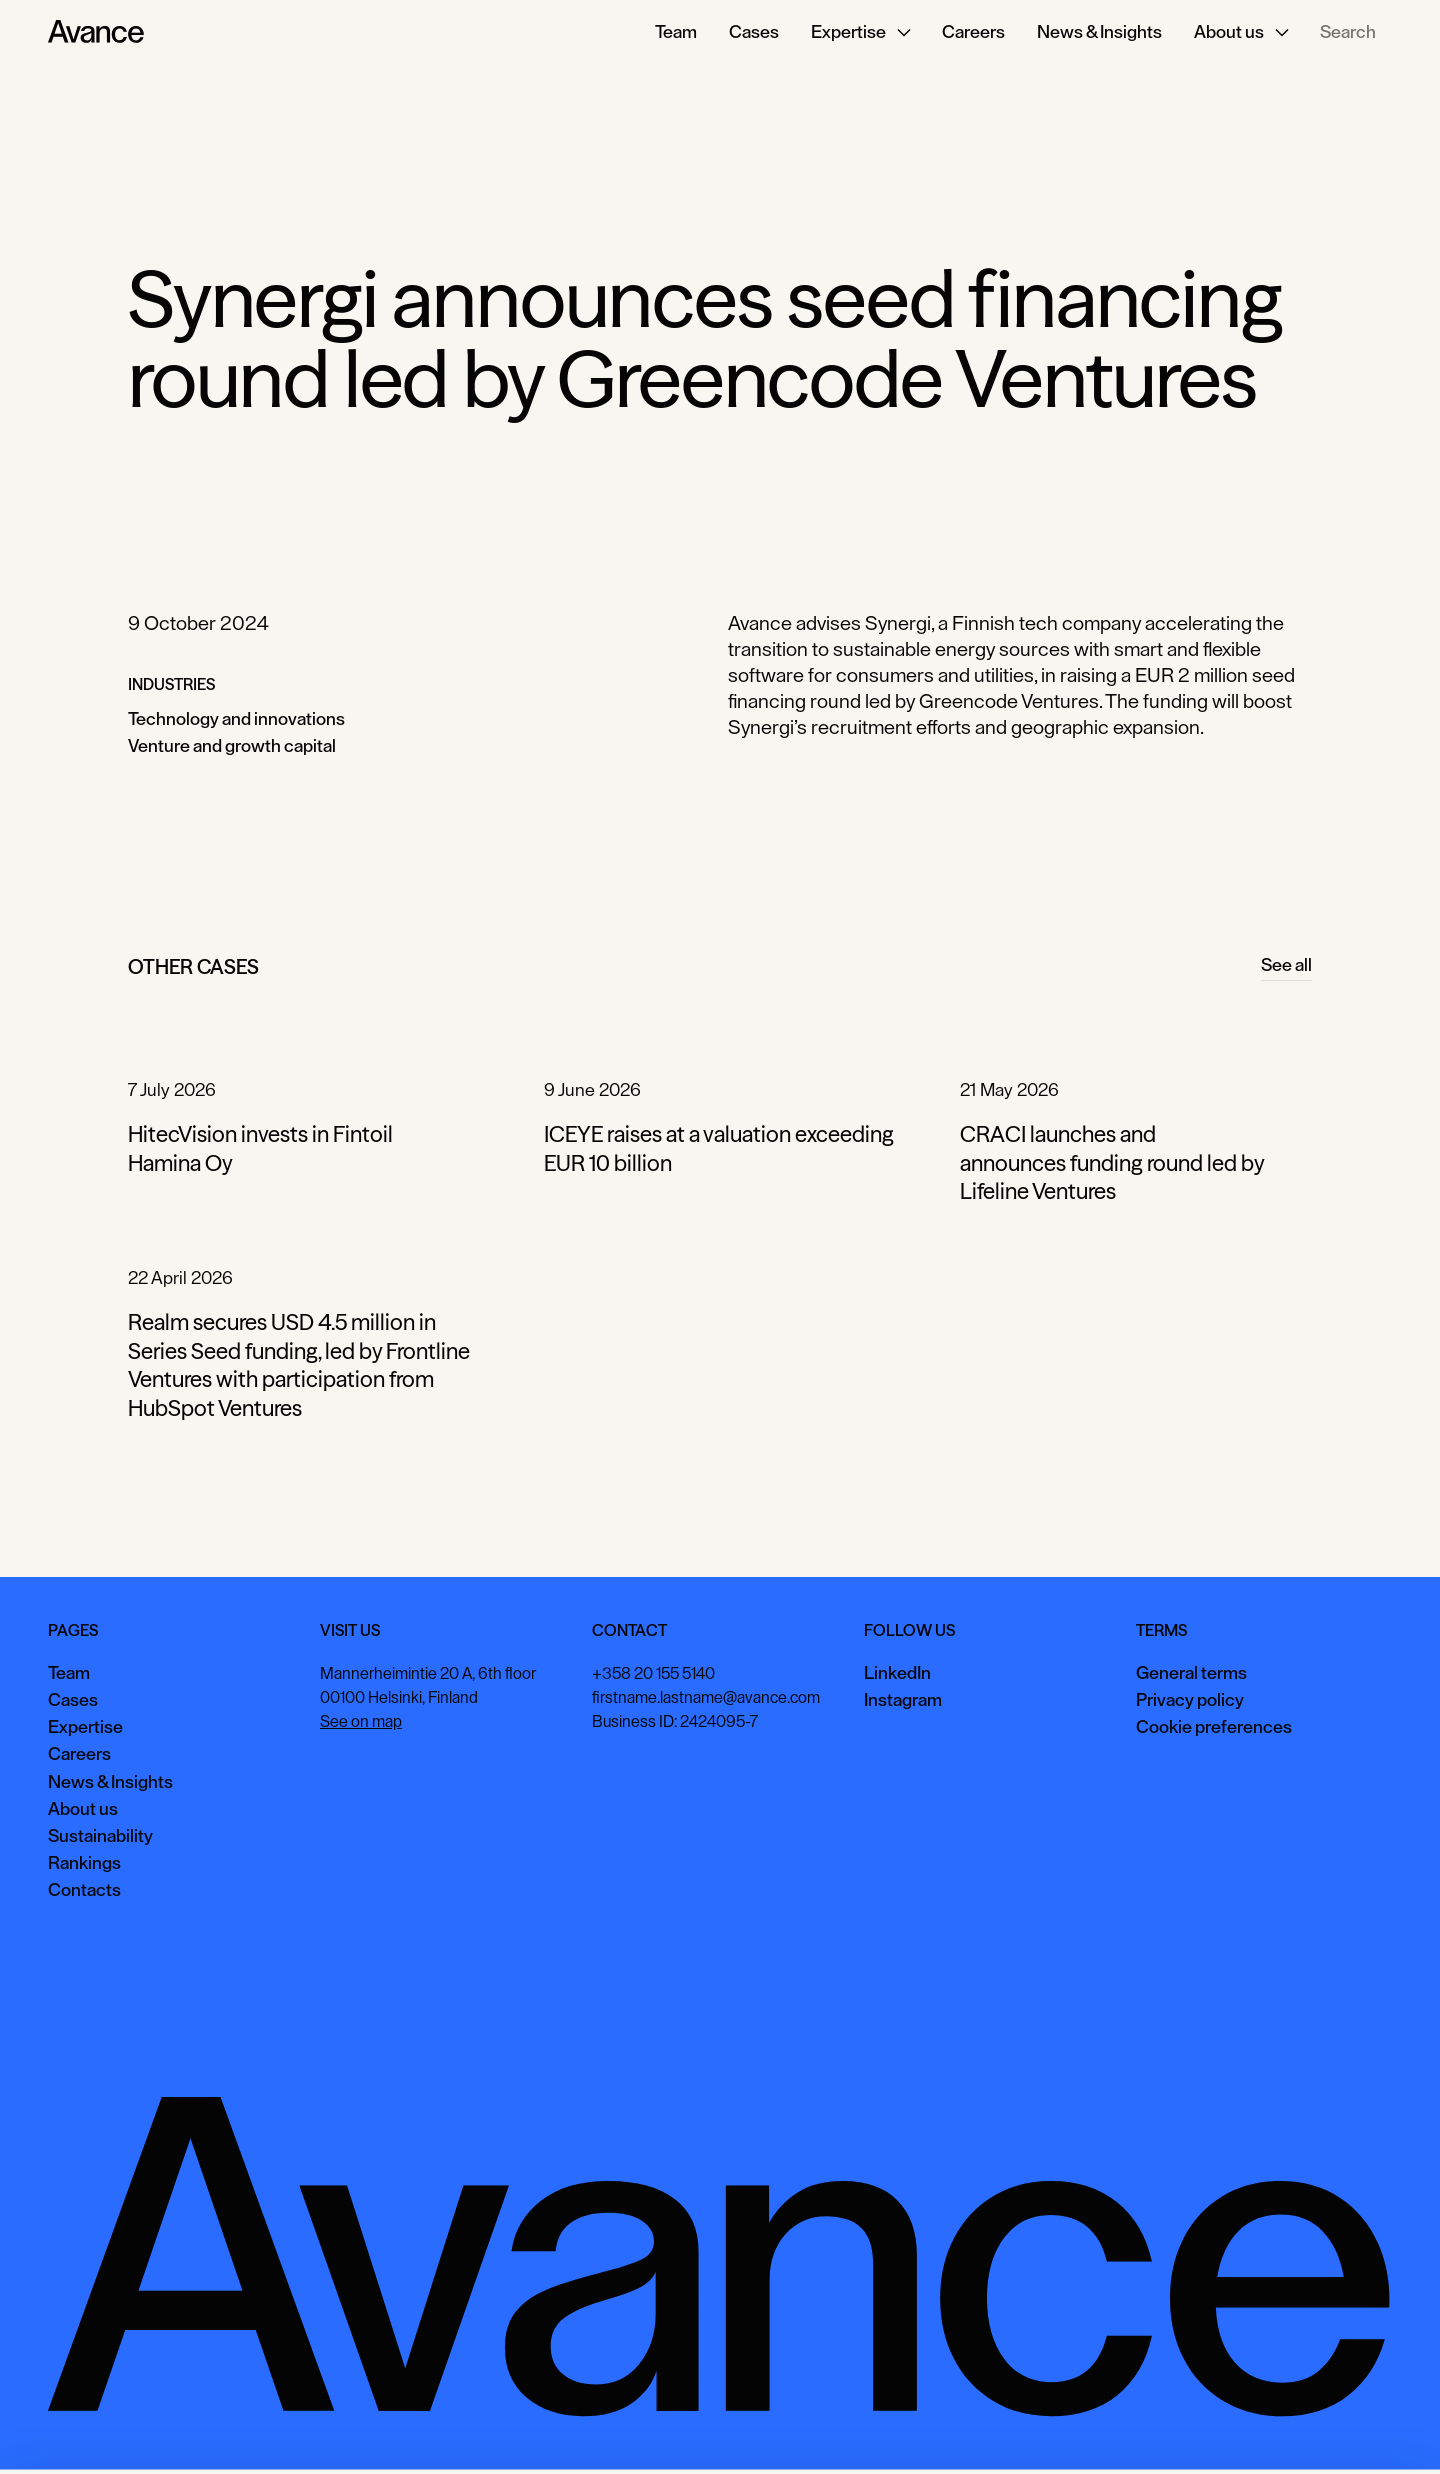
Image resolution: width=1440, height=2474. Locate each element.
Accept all (1085, 2428)
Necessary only (1354, 2428)
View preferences (1211, 2428)
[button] (860, 32)
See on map (361, 1722)
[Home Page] (96, 32)
